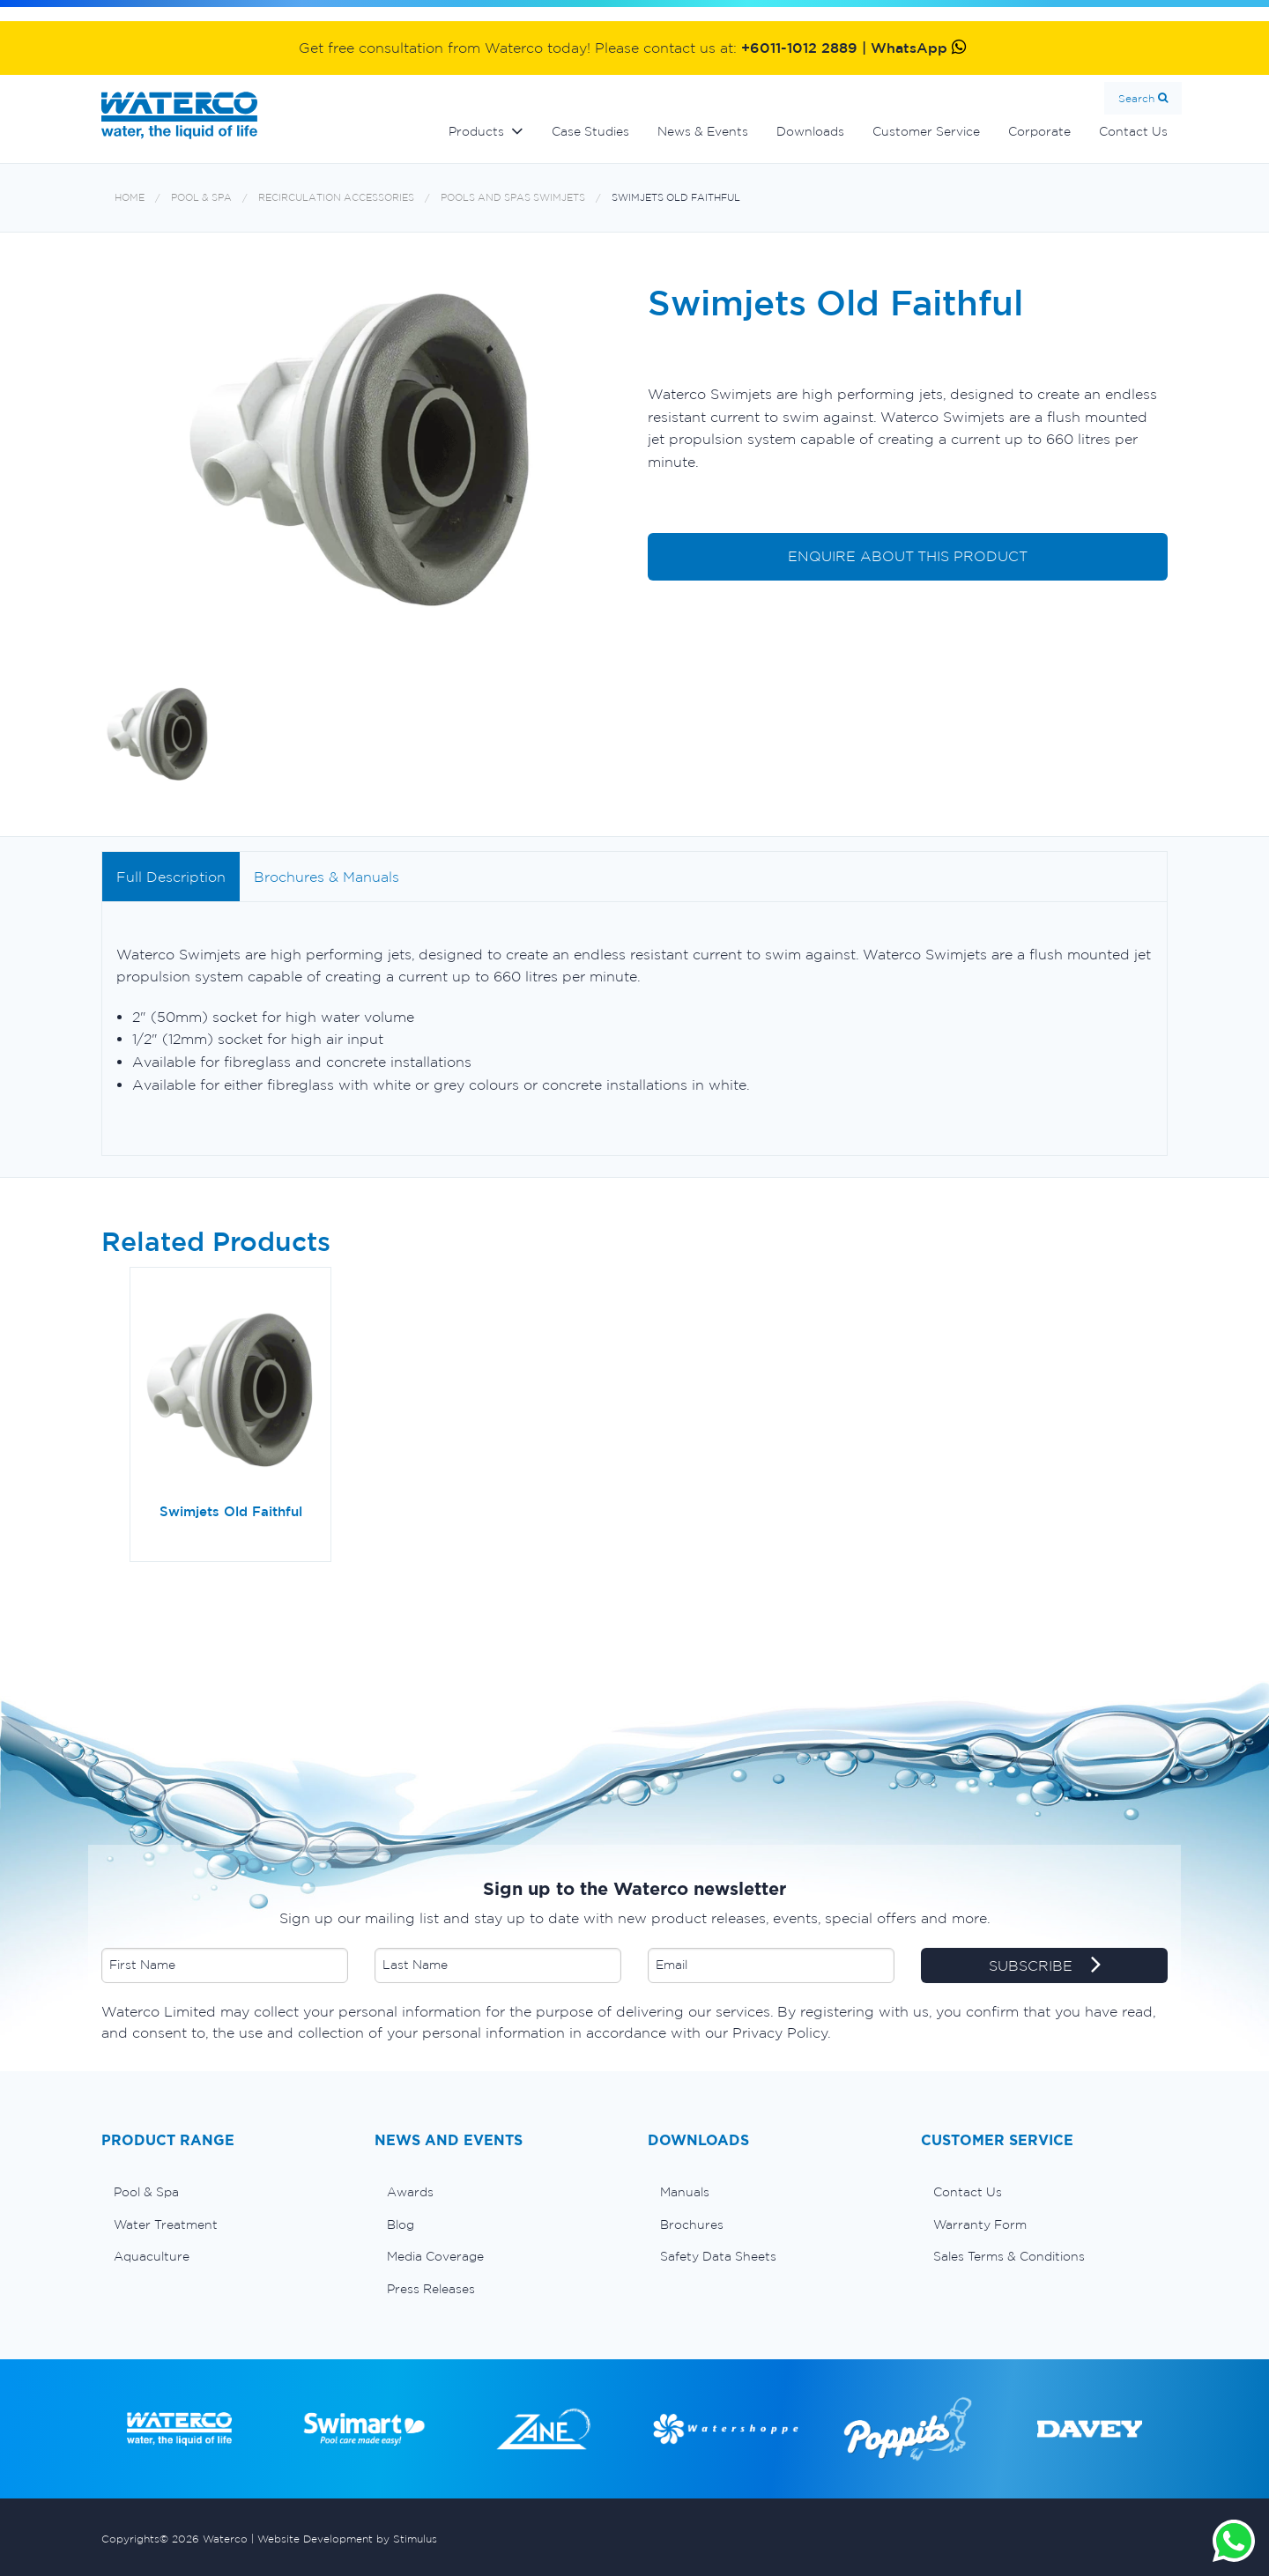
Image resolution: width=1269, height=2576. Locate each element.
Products (476, 131)
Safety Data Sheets (718, 2256)
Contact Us (1133, 131)
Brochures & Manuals (326, 877)
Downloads (810, 131)
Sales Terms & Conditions (1009, 2256)
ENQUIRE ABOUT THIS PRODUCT (908, 556)
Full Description (171, 877)
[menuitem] (224, 2192)
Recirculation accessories (336, 198)
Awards (410, 2192)
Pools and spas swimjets (513, 198)
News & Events (702, 131)
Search (1136, 98)
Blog (400, 2224)
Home (130, 198)
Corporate (1039, 131)
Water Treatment (166, 2224)
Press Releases (431, 2289)
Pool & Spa (201, 198)
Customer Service (926, 131)
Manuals (684, 2192)
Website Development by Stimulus (347, 2538)
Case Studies (590, 131)
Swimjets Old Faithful (676, 198)
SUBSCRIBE (1045, 1966)
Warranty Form (980, 2224)
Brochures (692, 2224)
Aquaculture (151, 2256)
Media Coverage (435, 2256)
